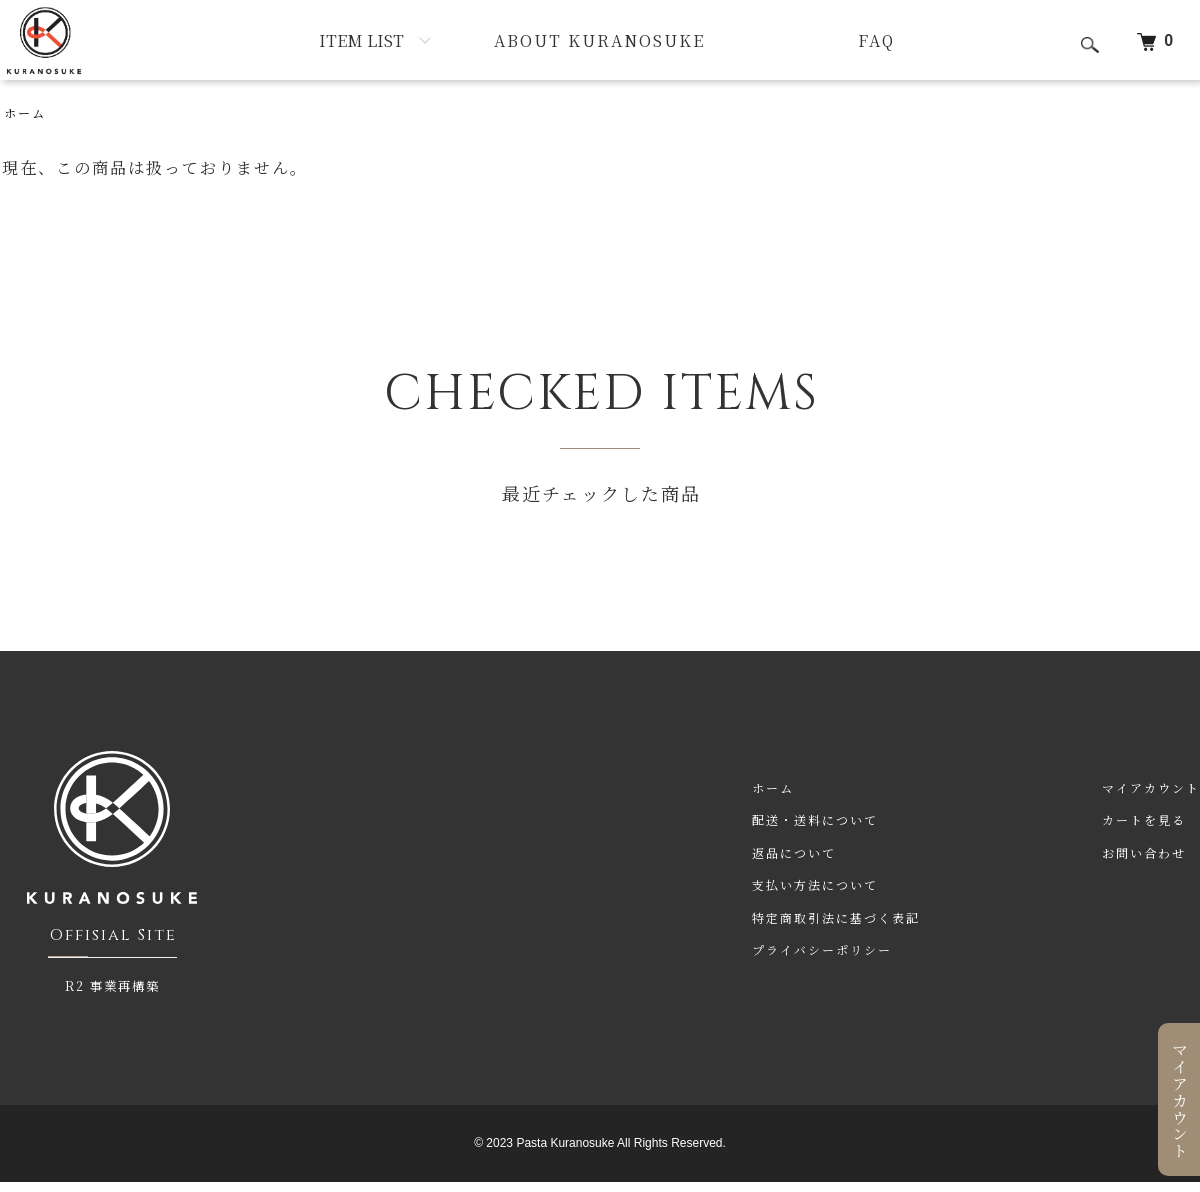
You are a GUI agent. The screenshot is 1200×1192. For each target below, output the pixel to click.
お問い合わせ (1144, 852)
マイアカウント (1179, 1100)
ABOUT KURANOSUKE (599, 40)
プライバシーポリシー (822, 949)
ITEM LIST (361, 40)
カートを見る (1144, 819)
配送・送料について (815, 819)
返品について (794, 852)
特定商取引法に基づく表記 (836, 917)
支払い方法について (815, 884)
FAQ (876, 40)
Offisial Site (113, 935)
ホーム (25, 112)
